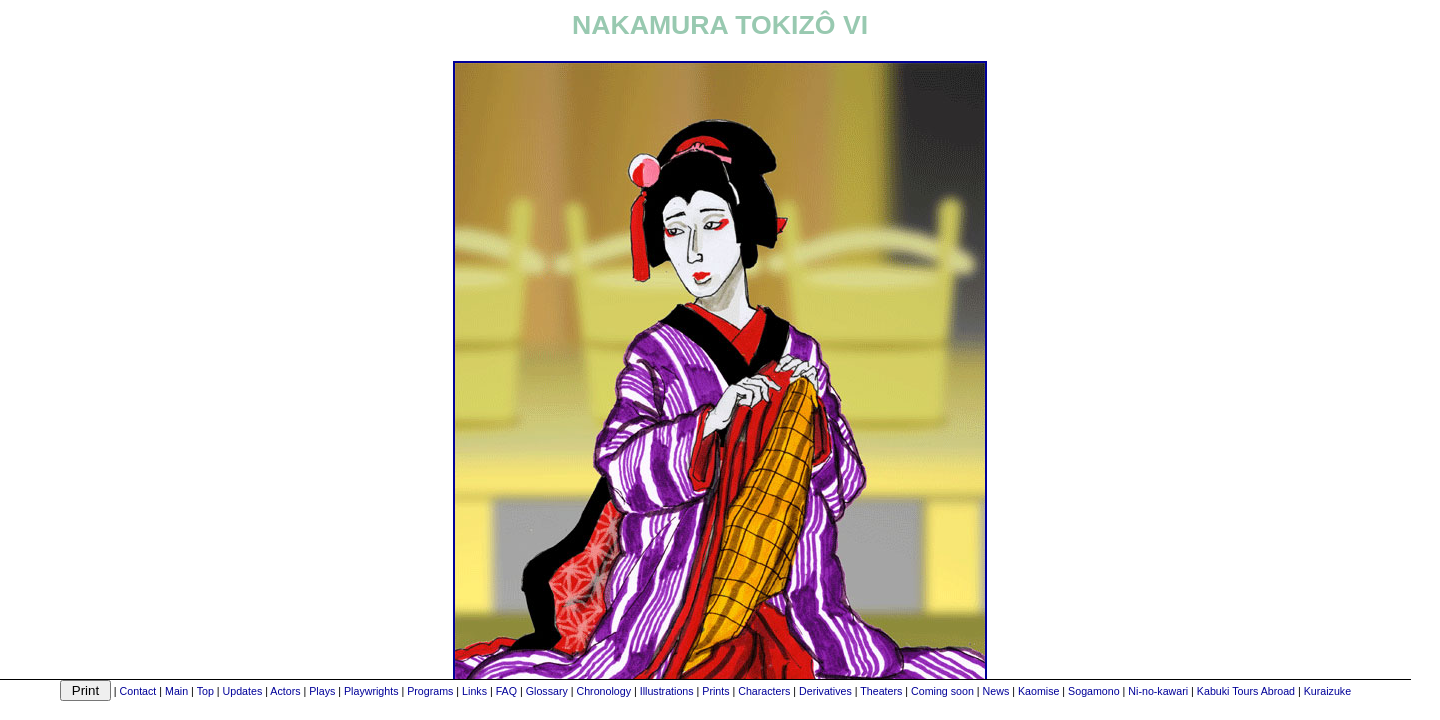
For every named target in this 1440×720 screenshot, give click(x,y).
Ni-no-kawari (1158, 691)
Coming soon (942, 691)
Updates (243, 691)
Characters (764, 691)
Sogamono (1094, 691)
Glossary (547, 691)
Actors (285, 691)
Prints (715, 691)
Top (205, 691)
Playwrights (371, 691)
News (996, 691)
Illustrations (667, 691)
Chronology (603, 691)
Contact (138, 691)
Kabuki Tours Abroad (1246, 691)
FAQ (506, 691)
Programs (430, 691)
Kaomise (1038, 691)
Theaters (881, 691)
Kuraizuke (1327, 691)
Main (176, 691)
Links (474, 691)
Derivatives (825, 691)
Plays (322, 691)
